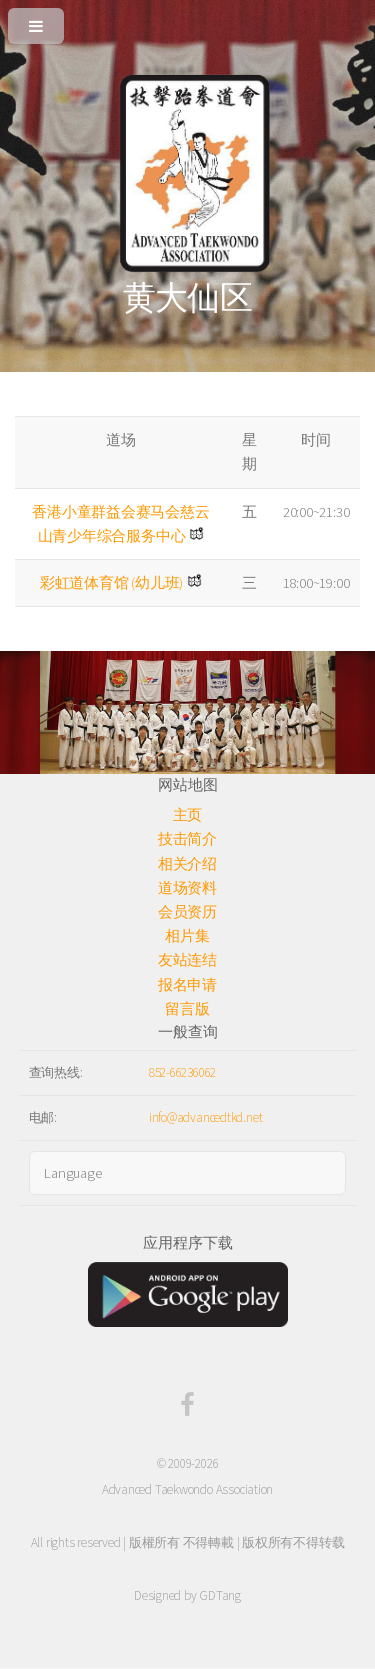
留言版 (187, 1009)
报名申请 (187, 985)
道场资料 (187, 888)
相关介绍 (187, 864)
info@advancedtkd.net (206, 1117)
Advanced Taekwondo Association (187, 1489)
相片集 (187, 936)
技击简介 (187, 839)
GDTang (220, 1595)
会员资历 (187, 912)
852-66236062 (182, 1072)
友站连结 (187, 960)
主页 (188, 815)
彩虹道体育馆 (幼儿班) (111, 583)
